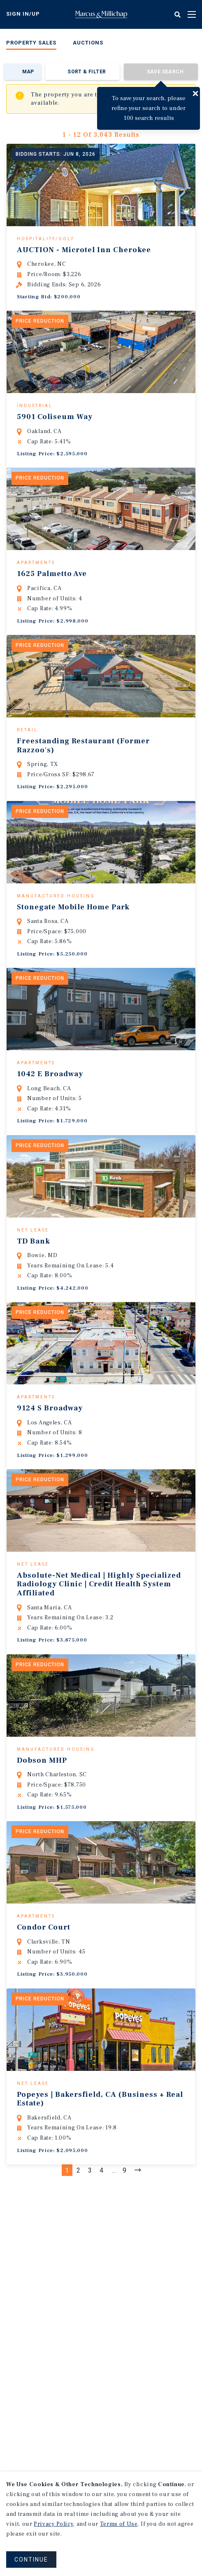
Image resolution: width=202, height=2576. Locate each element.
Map (28, 72)
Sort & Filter (86, 72)
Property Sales (31, 43)
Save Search (165, 72)
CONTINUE (31, 2559)
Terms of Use (119, 2524)
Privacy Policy (53, 2524)
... (114, 2185)
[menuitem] (31, 44)
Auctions (88, 43)
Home (101, 14)
